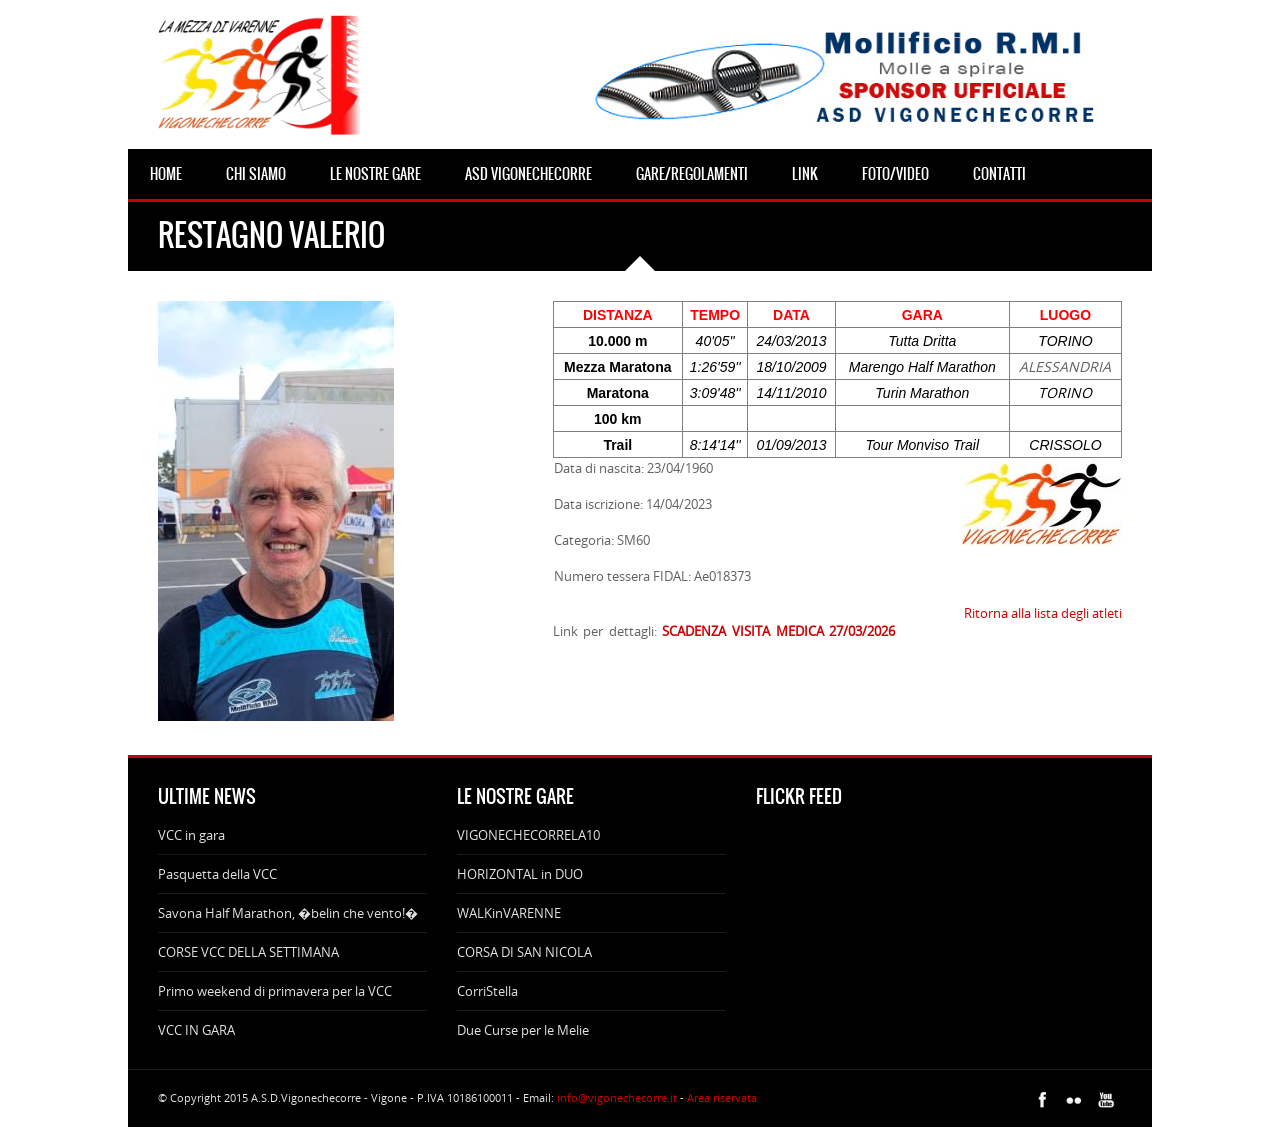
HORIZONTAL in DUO (520, 874)
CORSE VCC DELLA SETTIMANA (248, 952)
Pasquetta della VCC (217, 874)
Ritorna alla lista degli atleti (1043, 613)
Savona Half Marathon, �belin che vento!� (288, 913)
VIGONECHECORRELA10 (528, 835)
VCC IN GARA (196, 1030)
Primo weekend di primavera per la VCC (275, 991)
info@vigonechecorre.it (617, 1097)
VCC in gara (191, 835)
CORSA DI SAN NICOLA (524, 952)
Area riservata (722, 1097)
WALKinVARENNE (509, 913)
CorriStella (487, 991)
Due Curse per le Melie (523, 1030)
